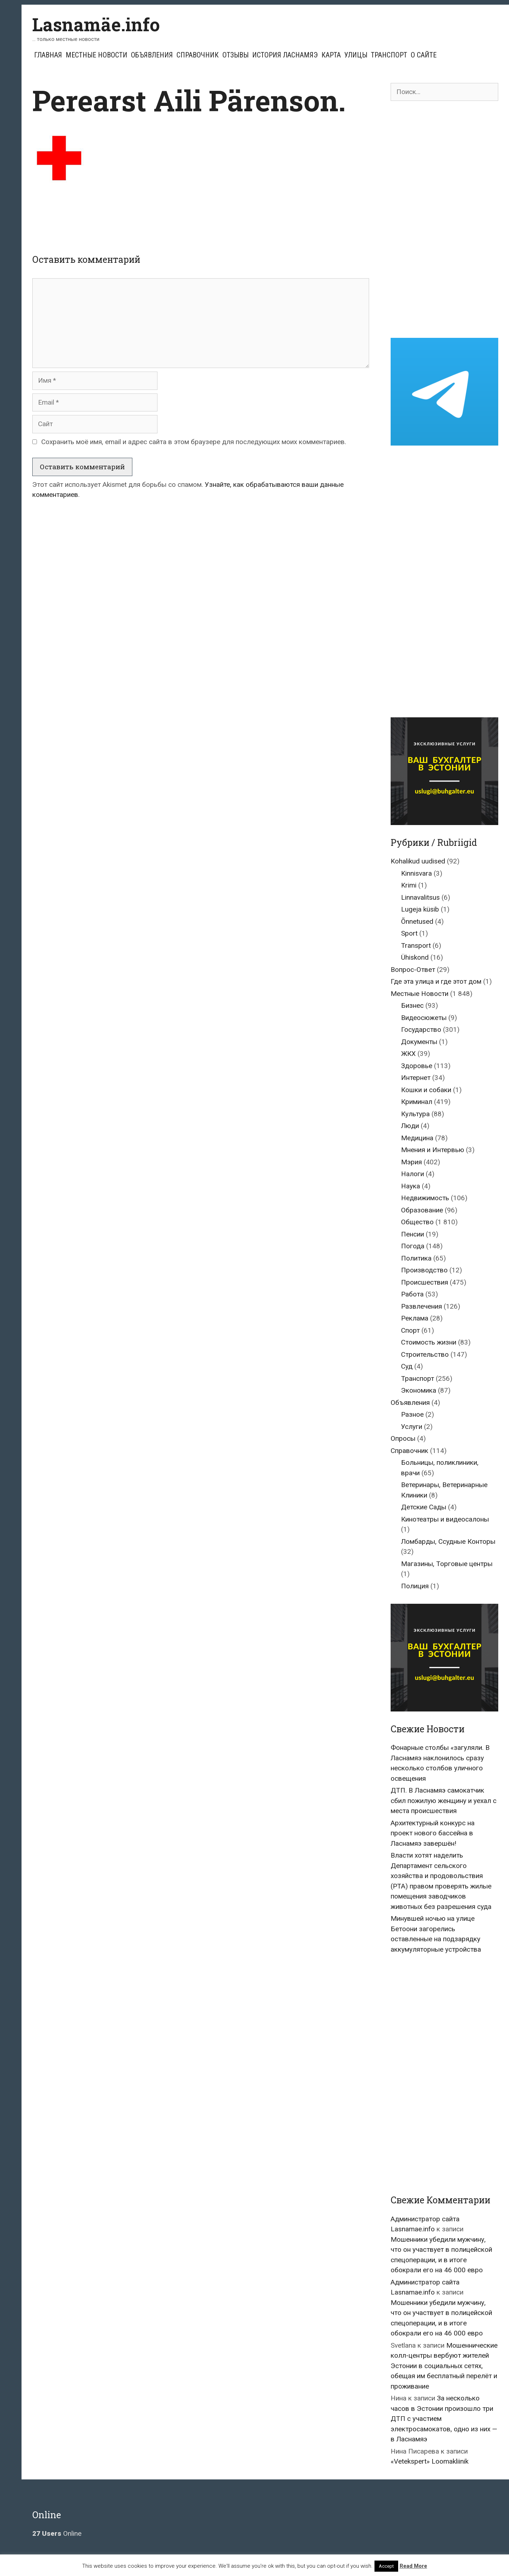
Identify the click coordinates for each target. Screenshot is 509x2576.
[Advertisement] (200, 214)
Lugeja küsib (420, 909)
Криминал (416, 1102)
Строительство (425, 1354)
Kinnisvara (416, 873)
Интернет (415, 1077)
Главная (48, 55)
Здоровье (416, 1066)
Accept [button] (386, 2566)
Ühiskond (415, 957)
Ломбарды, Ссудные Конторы (448, 1541)
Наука (410, 1186)
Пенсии (412, 1234)
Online (56, 2533)
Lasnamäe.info (96, 24)
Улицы (355, 55)
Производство (424, 1270)
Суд (407, 1366)
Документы (419, 1042)
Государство (421, 1029)
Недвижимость (425, 1198)
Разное (412, 1414)
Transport (416, 945)
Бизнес (412, 1005)
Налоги (412, 1174)
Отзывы (235, 55)
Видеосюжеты (424, 1018)
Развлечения (421, 1306)
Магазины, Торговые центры (446, 1564)
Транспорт (389, 55)
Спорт (410, 1330)
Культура (415, 1114)
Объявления (152, 55)
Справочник (197, 55)
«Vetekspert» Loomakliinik (429, 2461)
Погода (412, 1246)
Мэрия (411, 1162)
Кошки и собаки (426, 1090)
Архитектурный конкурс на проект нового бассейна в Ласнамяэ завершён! (433, 1833)
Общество (417, 1222)
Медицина (417, 1138)
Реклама (414, 1318)
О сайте (424, 55)
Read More (413, 2566)
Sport (409, 933)
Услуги (411, 1426)
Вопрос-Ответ (413, 969)
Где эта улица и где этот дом (436, 981)
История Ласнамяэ (285, 55)
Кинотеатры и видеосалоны (445, 1519)
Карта (331, 55)
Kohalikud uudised (418, 861)
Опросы (403, 1438)
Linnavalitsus (420, 897)
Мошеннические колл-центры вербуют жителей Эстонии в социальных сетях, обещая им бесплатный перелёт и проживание (444, 2365)
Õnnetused (417, 921)
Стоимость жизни (428, 1342)
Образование (422, 1210)
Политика (416, 1258)
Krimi (408, 885)
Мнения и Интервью (432, 1150)
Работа (412, 1294)
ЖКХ (408, 1053)
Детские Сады (423, 1507)
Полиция (415, 1586)
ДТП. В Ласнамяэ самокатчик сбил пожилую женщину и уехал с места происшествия (443, 1800)
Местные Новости (96, 55)
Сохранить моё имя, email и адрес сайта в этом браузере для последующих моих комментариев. (193, 442)
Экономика (418, 1390)
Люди (410, 1126)
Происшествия (424, 1282)
